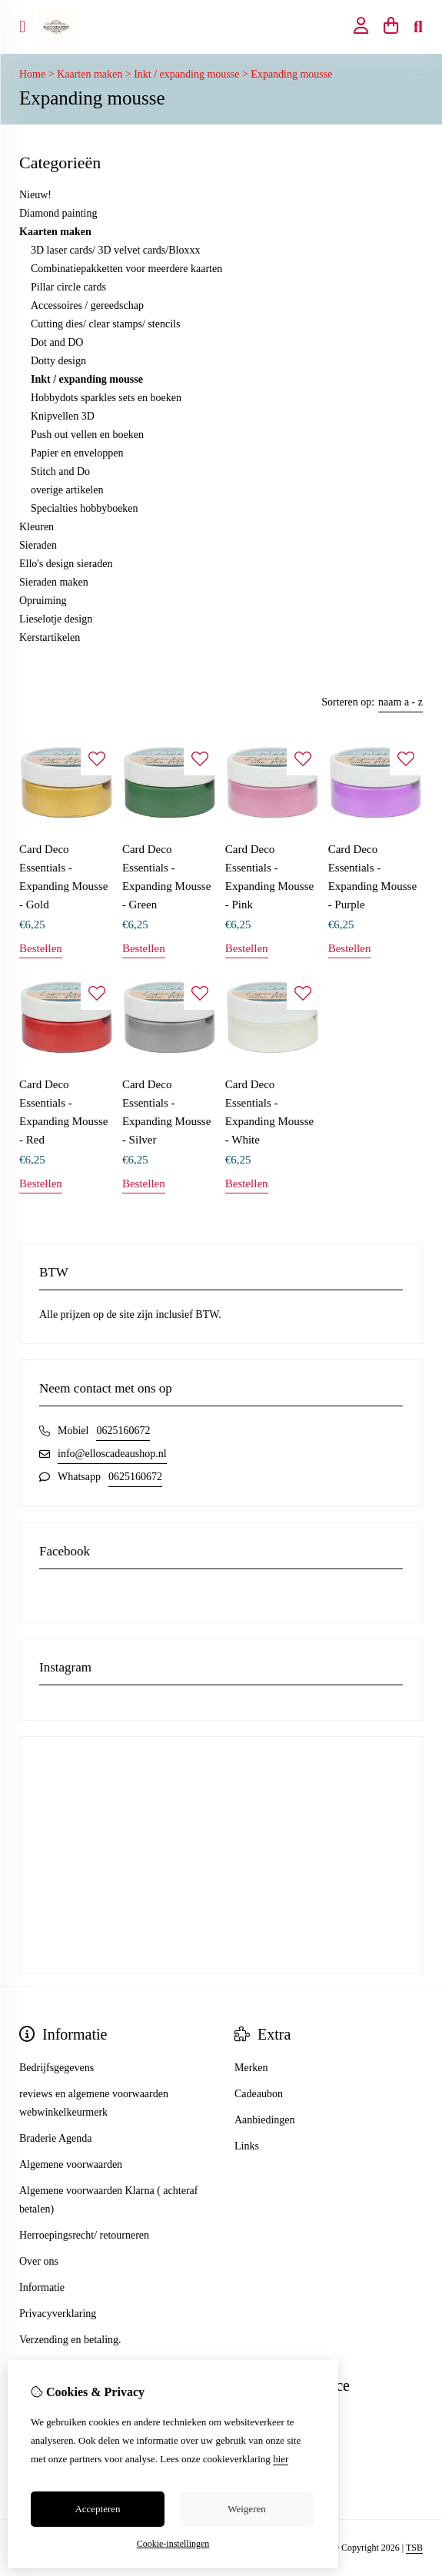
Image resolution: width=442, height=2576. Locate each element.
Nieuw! (35, 195)
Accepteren (97, 2509)
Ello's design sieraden (66, 563)
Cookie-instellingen (173, 2543)
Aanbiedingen (264, 2120)
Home (32, 74)
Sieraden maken (53, 582)
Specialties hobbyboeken (84, 508)
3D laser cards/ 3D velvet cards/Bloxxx (115, 250)
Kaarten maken (89, 74)
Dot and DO (57, 342)
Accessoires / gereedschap (87, 305)
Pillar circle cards (68, 287)
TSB (414, 2547)
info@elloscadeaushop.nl (112, 1453)
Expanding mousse (291, 74)
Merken (251, 2067)
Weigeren (246, 2509)
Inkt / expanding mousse (186, 74)
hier (280, 2459)
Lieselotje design (55, 619)
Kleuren (36, 527)
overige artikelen (67, 490)
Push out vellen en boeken (87, 434)
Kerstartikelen (49, 637)
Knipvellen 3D (63, 416)
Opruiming (42, 600)
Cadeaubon (258, 2094)
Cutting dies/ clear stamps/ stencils (105, 324)
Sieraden (38, 545)
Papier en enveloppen (77, 453)
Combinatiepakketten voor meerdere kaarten (126, 268)
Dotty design (58, 361)
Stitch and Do (60, 471)
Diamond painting (58, 213)
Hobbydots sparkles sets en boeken (106, 397)
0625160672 (123, 1430)
